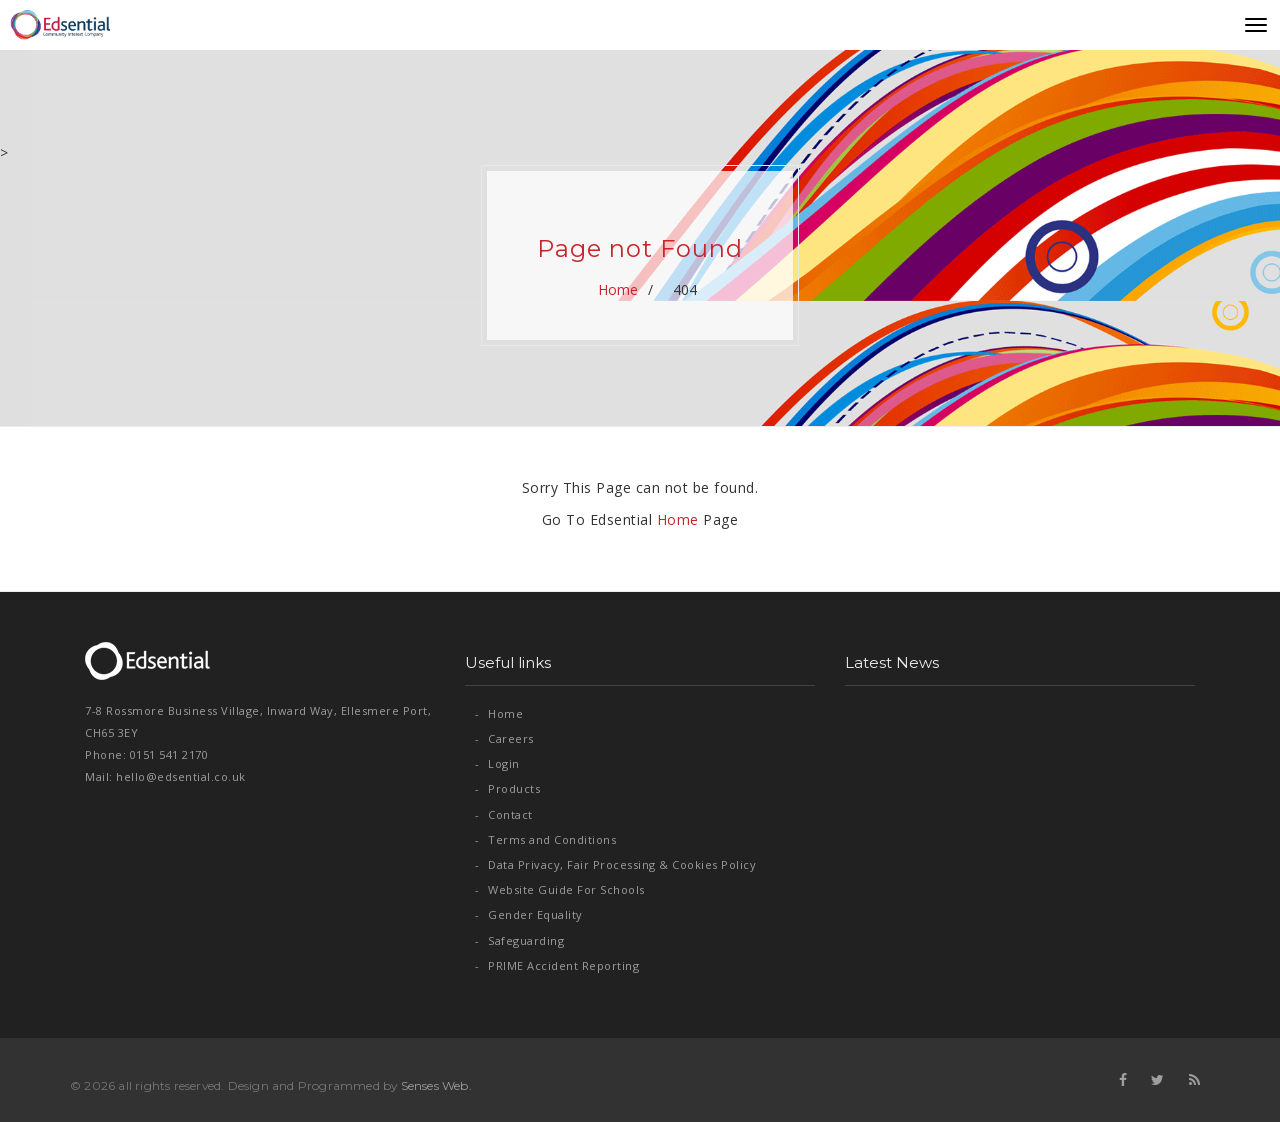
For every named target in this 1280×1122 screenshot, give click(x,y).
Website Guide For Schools (560, 889)
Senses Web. (436, 1085)
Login (497, 763)
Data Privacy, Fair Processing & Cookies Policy (615, 864)
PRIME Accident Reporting (557, 965)
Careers (504, 738)
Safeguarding (519, 940)
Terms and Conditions (545, 839)
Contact (504, 814)
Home (618, 289)
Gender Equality (529, 914)
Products (507, 788)
